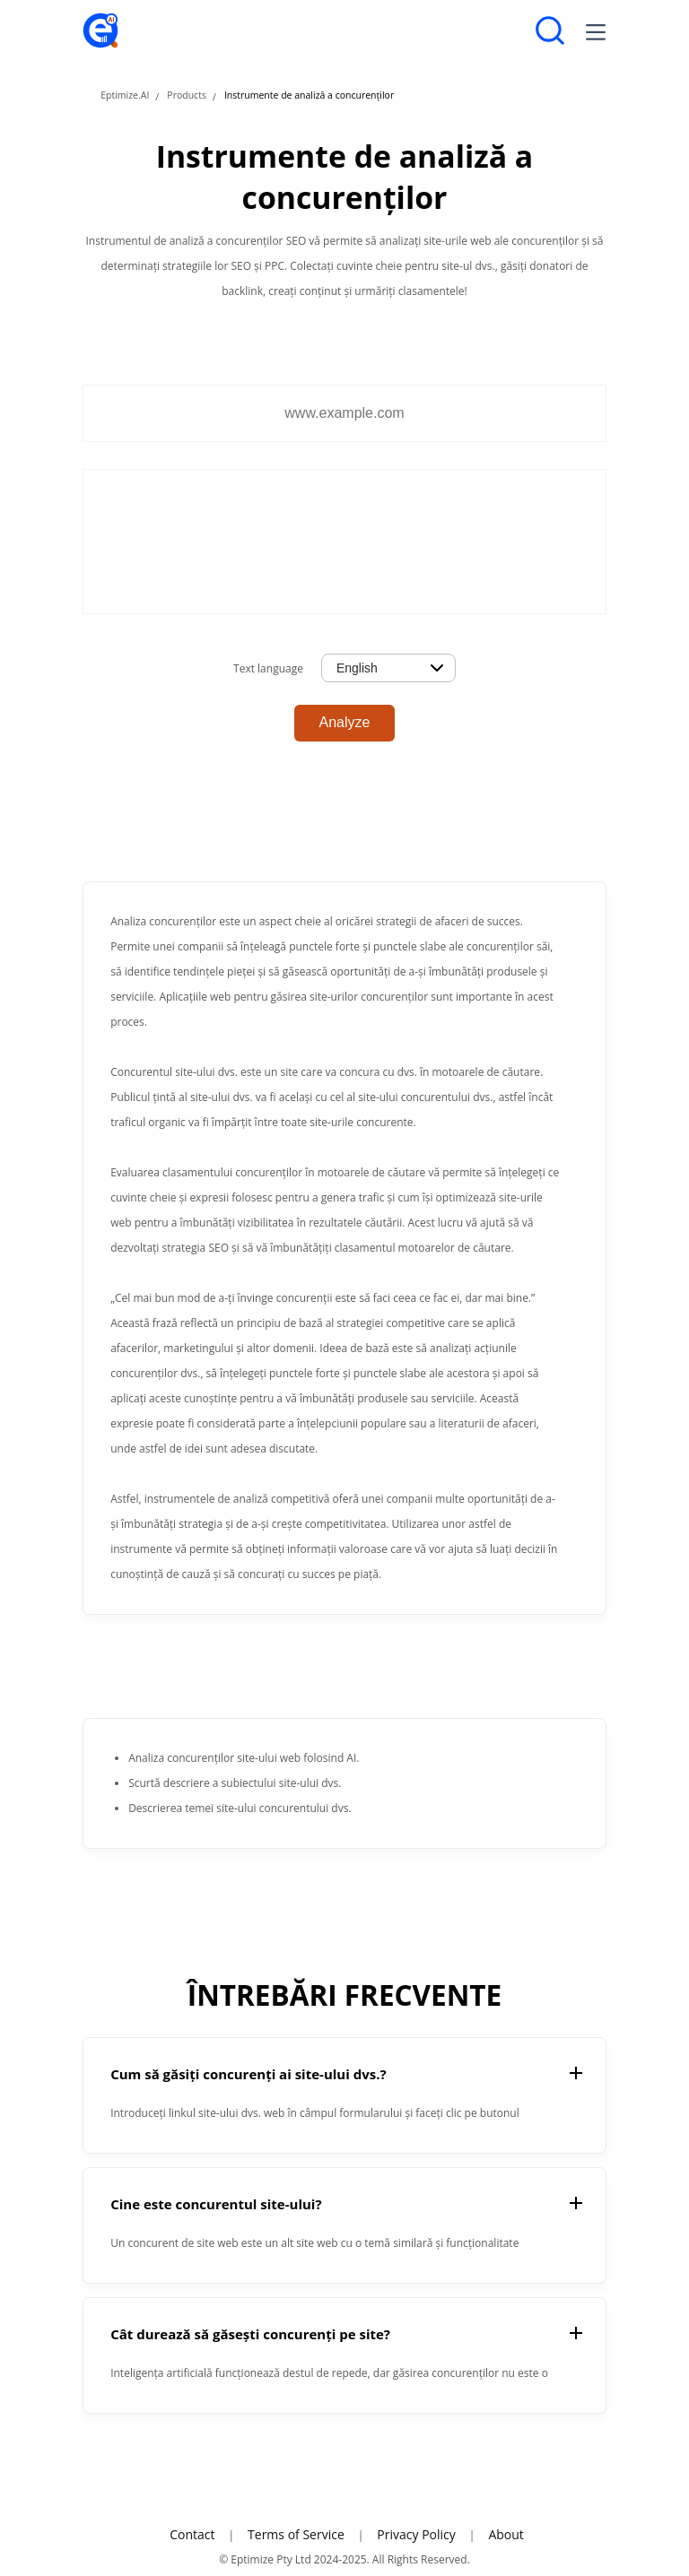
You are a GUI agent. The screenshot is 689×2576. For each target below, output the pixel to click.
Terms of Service (296, 2534)
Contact (192, 2534)
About (505, 2534)
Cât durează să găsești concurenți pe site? (250, 2334)
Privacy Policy (416, 2534)
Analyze (345, 722)
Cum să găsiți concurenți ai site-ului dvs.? (248, 2074)
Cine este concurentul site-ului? (215, 2204)
